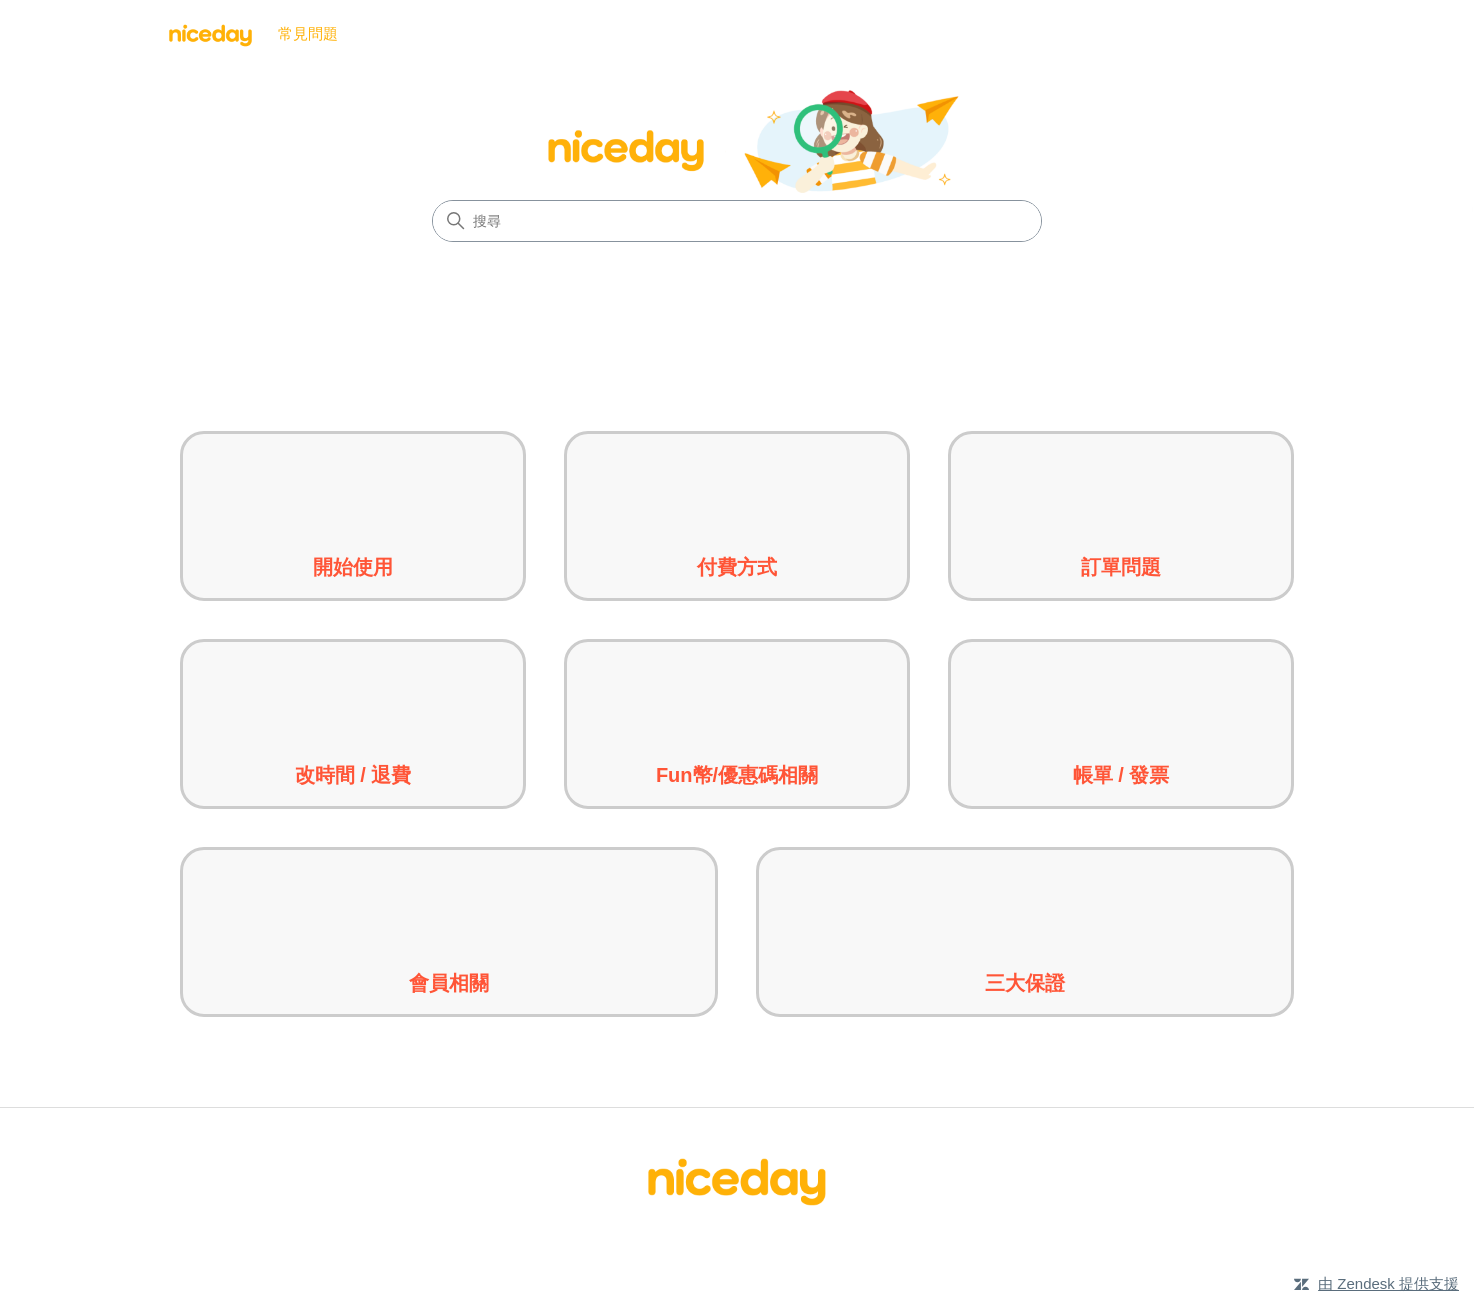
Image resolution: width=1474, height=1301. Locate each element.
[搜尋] (737, 221)
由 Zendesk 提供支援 (1388, 1283)
